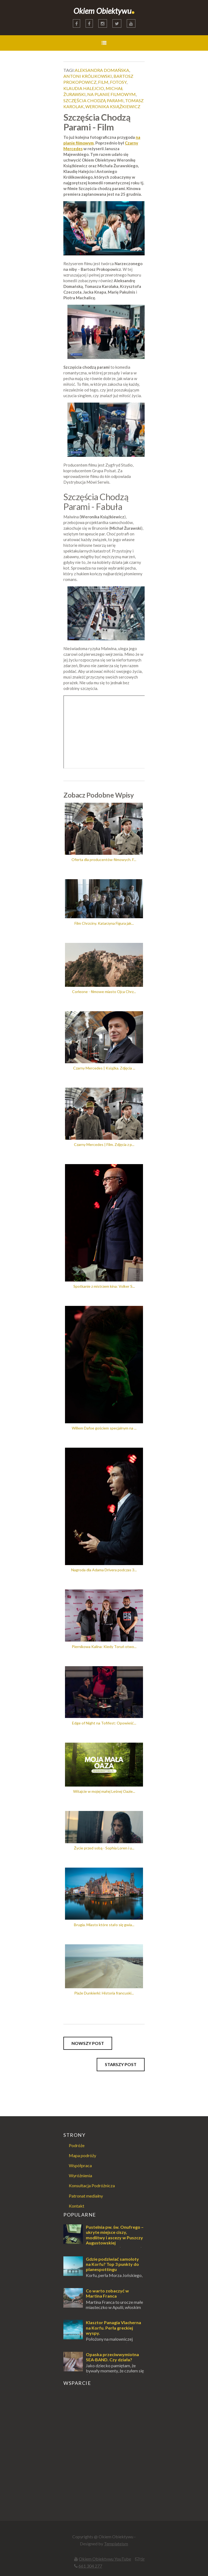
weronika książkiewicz (112, 106)
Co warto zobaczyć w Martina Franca (107, 2293)
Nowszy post (88, 2043)
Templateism (116, 2543)
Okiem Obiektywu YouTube (105, 2558)
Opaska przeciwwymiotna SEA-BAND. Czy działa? (112, 2357)
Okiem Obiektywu (104, 10)
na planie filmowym (111, 94)
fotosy (118, 82)
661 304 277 (90, 2565)
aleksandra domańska (102, 70)
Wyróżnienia (80, 2175)
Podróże (76, 2145)
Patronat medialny (86, 2195)
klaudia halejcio (83, 88)
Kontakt (76, 2205)
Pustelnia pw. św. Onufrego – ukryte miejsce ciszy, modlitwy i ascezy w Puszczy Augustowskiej (115, 2234)
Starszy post (120, 2064)
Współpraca (80, 2165)
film (103, 82)
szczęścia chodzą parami (93, 100)
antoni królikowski (87, 76)
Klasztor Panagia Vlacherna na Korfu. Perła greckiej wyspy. (113, 2327)
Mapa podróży (82, 2155)
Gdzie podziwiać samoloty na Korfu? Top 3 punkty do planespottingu (112, 2264)
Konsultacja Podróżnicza (92, 2185)
